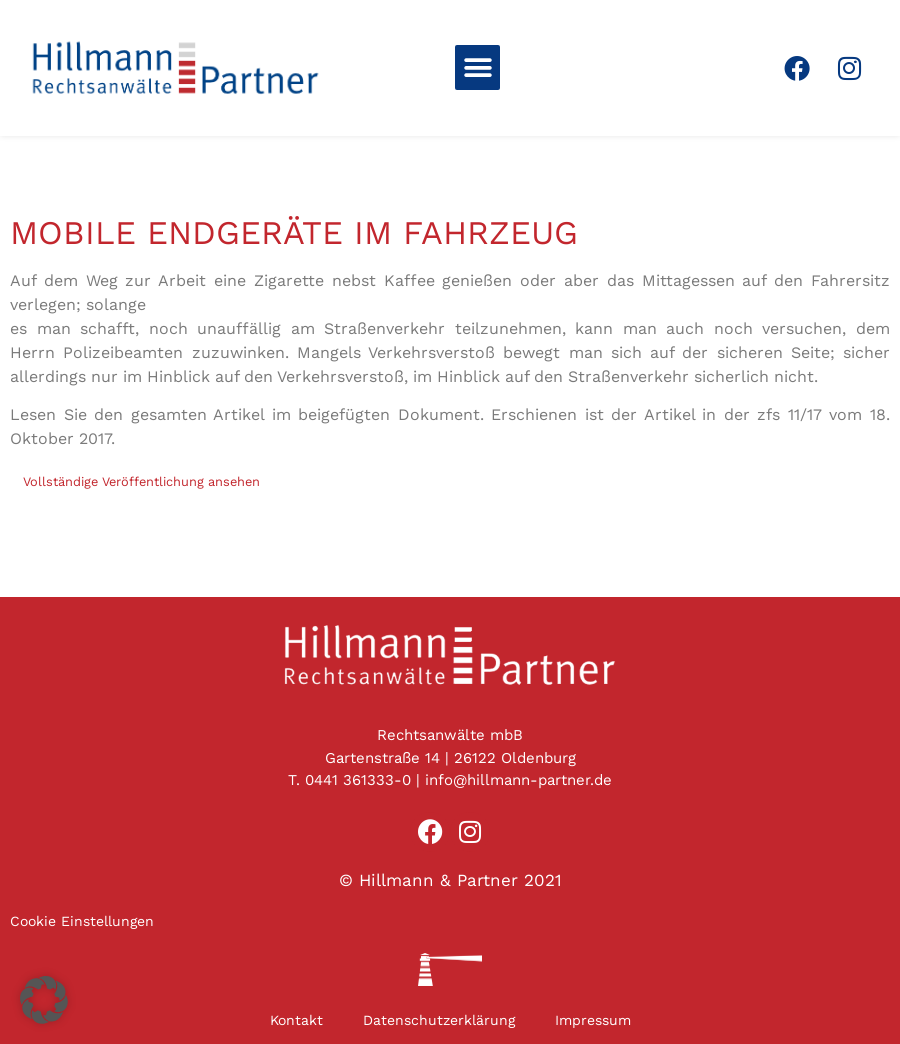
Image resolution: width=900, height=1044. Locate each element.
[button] (477, 67)
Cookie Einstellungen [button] (82, 921)
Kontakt (296, 1020)
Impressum (593, 1020)
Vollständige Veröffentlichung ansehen (141, 481)
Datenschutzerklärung (439, 1020)
